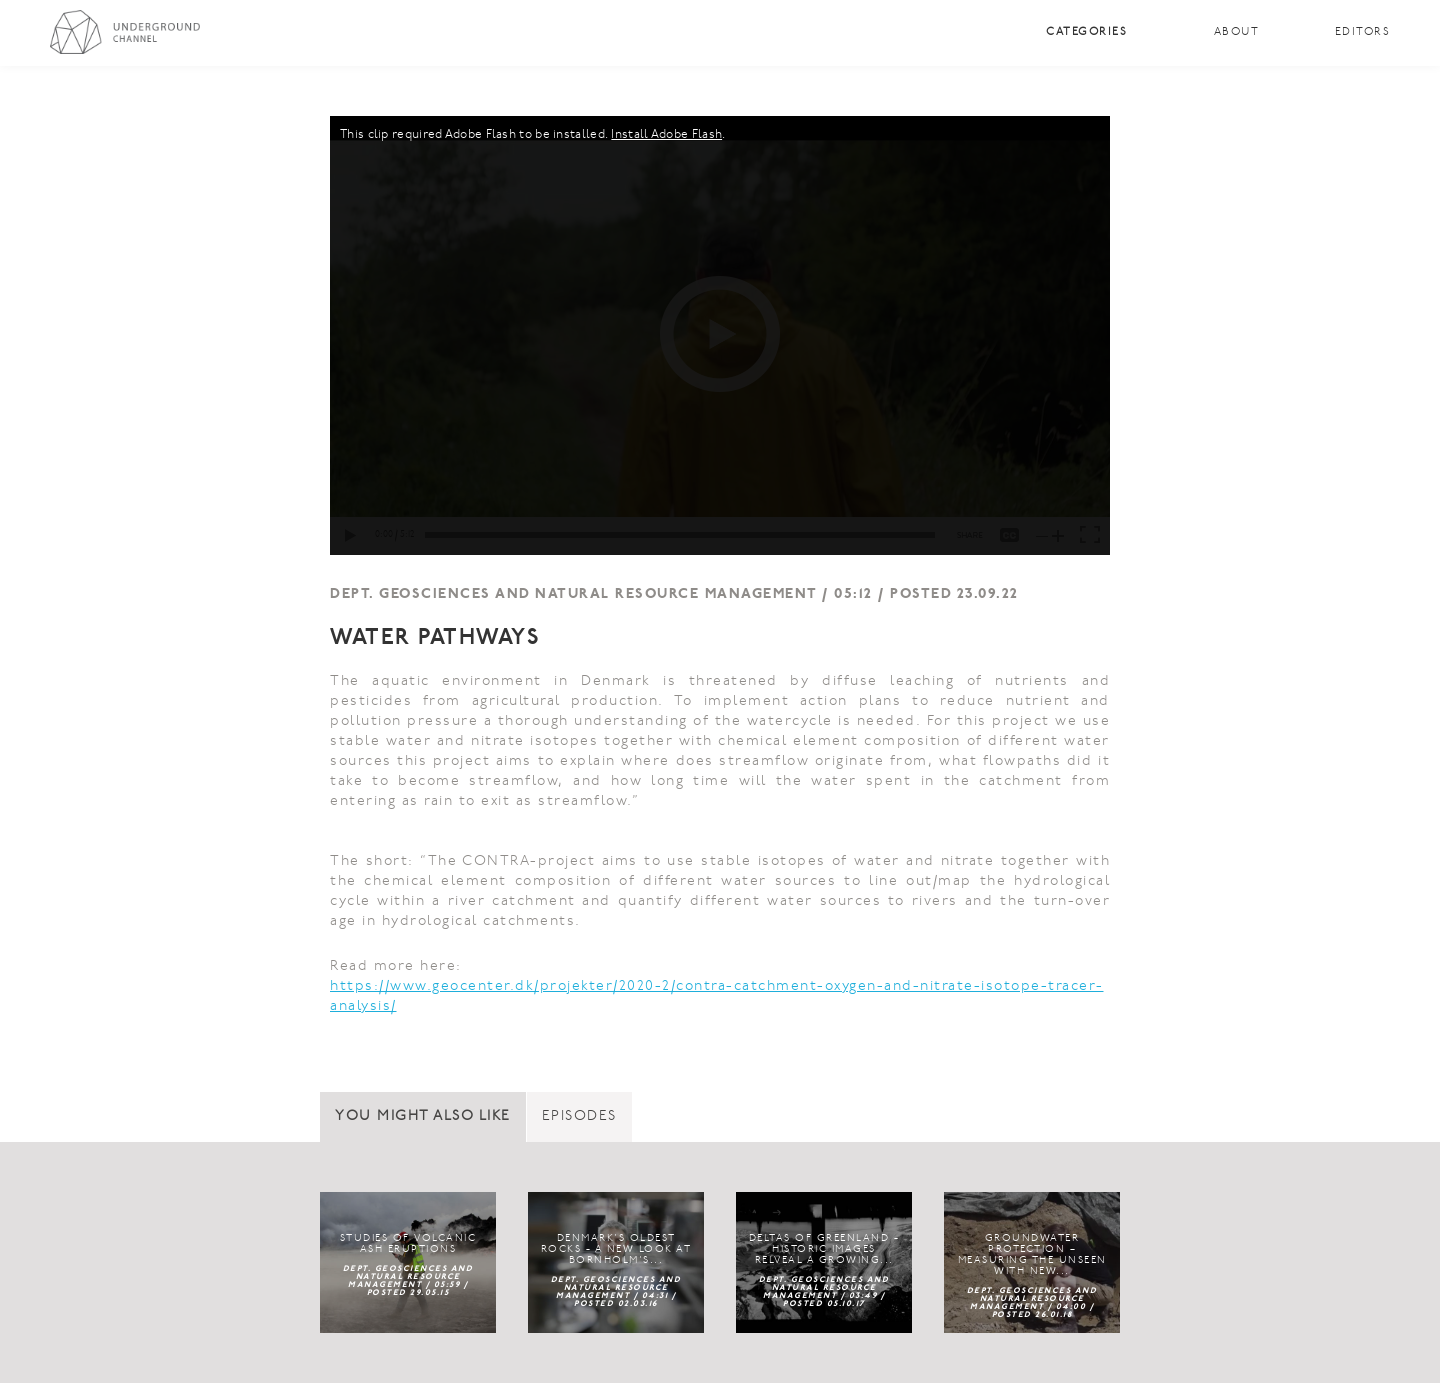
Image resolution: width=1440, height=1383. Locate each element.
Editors (1363, 32)
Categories (1086, 32)
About (1237, 32)
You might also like (423, 1116)
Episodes (579, 1116)
